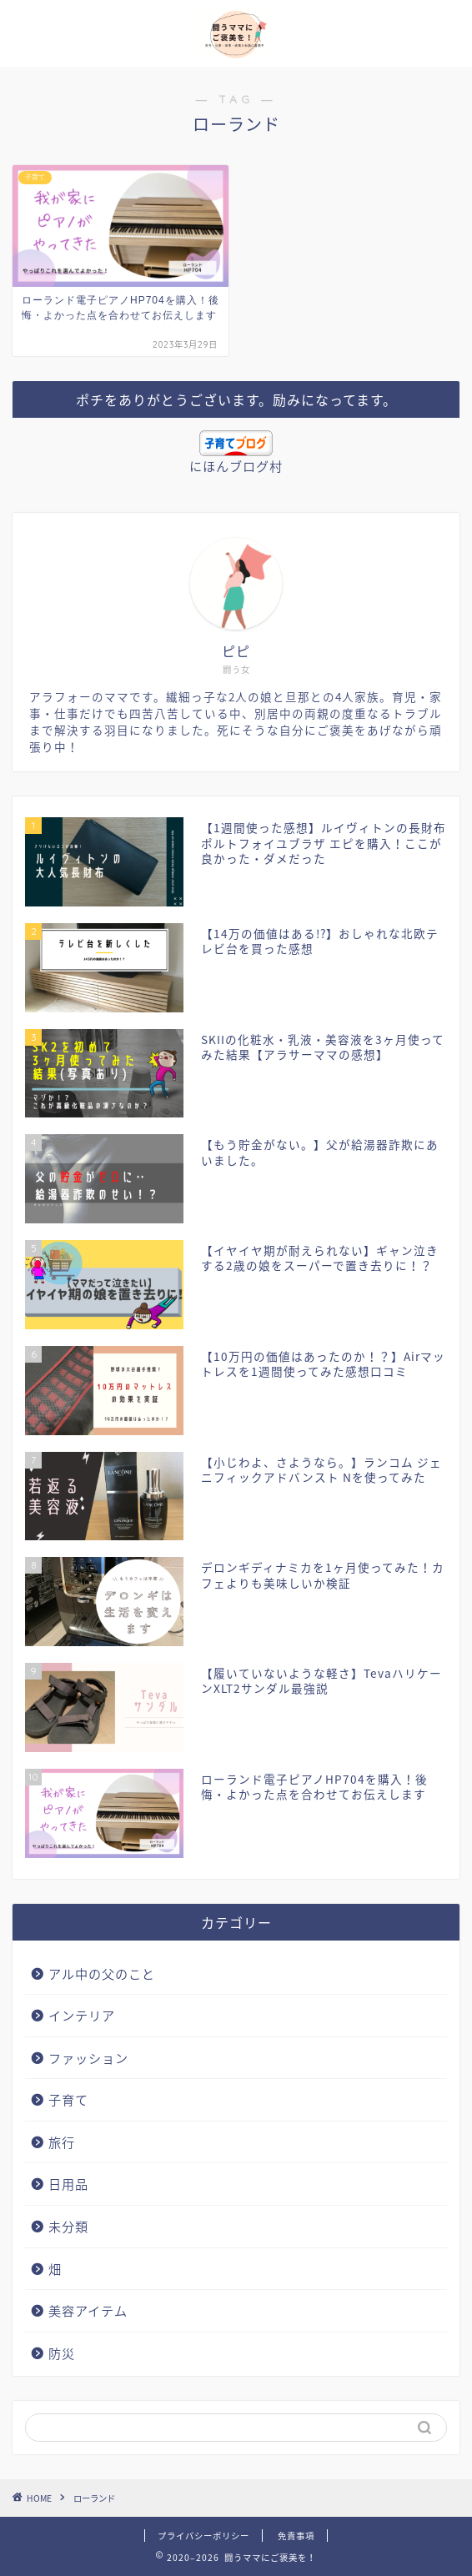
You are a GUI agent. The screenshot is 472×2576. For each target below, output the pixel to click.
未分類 (68, 2226)
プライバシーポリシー (203, 2535)
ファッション (88, 2057)
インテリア (81, 2015)
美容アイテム (88, 2310)
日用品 (68, 2183)
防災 (61, 2353)
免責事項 (296, 2535)
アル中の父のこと (101, 1973)
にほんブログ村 (236, 465)
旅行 (61, 2142)
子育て (68, 2099)
